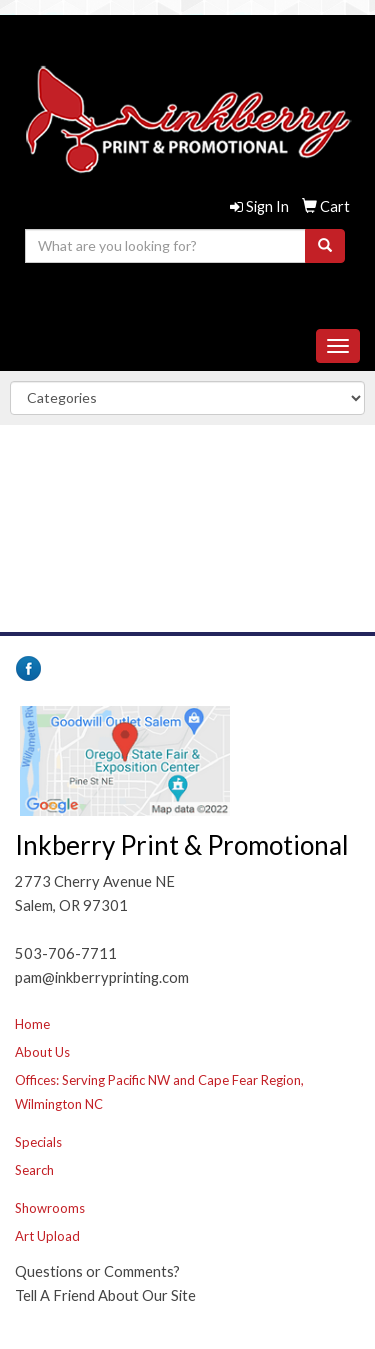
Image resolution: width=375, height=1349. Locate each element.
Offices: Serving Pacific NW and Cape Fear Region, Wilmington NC (159, 1092)
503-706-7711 (183, 274)
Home (32, 1024)
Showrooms (50, 1208)
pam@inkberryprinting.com (183, 298)
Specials (38, 1142)
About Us (42, 1052)
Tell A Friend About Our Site (105, 1295)
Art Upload (47, 1236)
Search (34, 1170)
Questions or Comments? (97, 1271)
